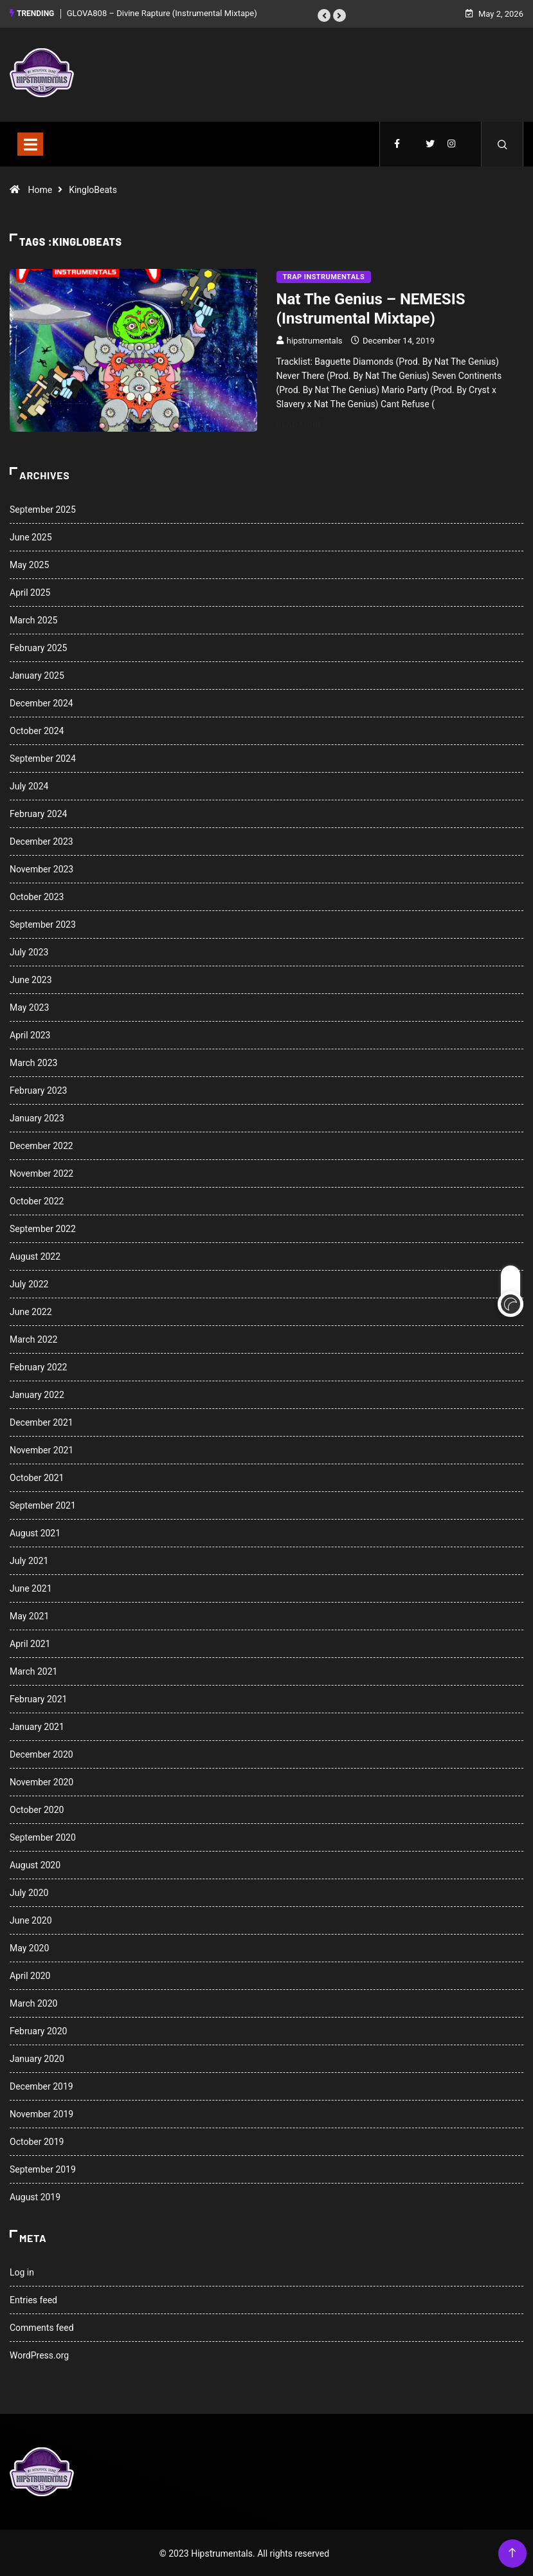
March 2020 (33, 2002)
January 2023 (37, 1117)
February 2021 (38, 1698)
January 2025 (37, 674)
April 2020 (30, 1974)
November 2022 (41, 1172)
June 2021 (31, 1587)
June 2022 (31, 1310)
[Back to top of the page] (512, 2552)
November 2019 (41, 2113)
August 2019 (35, 2196)
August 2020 (35, 1864)
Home (40, 188)
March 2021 (33, 1670)
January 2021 (37, 1725)
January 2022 (37, 1393)
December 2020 (41, 1753)
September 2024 (43, 757)
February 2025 (38, 646)
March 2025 (33, 619)
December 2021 (41, 1421)
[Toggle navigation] (30, 142)
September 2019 (43, 2168)
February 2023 (38, 1089)
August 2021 (35, 1532)
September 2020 (43, 1836)
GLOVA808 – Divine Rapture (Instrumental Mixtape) (162, 12)
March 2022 (33, 1338)
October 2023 (37, 895)
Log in (22, 2271)
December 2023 (41, 840)
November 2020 (41, 1781)
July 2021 (29, 1559)
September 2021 (43, 1504)
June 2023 (31, 978)
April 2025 (30, 591)
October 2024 (37, 729)
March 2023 (33, 1061)
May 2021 (29, 1615)
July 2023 (29, 951)
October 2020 (37, 1808)
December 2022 (41, 1144)
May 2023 (29, 1006)
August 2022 (35, 1255)
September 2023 (43, 923)
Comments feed (42, 2326)
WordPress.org (39, 2354)
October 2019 (37, 2140)
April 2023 (30, 1034)
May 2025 (29, 563)
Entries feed (33, 2299)
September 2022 (43, 1227)
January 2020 (37, 2057)
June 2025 (31, 536)
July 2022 (29, 1283)
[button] (324, 14)
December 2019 (41, 2085)
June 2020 (31, 1919)
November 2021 (41, 1449)
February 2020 (38, 2030)
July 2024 (29, 785)
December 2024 (41, 702)
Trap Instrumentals (324, 275)
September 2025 (43, 508)
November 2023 (41, 868)
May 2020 (29, 1947)
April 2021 (30, 1642)
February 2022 (38, 1366)
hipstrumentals (315, 339)
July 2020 (29, 1891)
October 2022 (37, 1200)
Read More (307, 422)
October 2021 (37, 1476)
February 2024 (38, 812)
